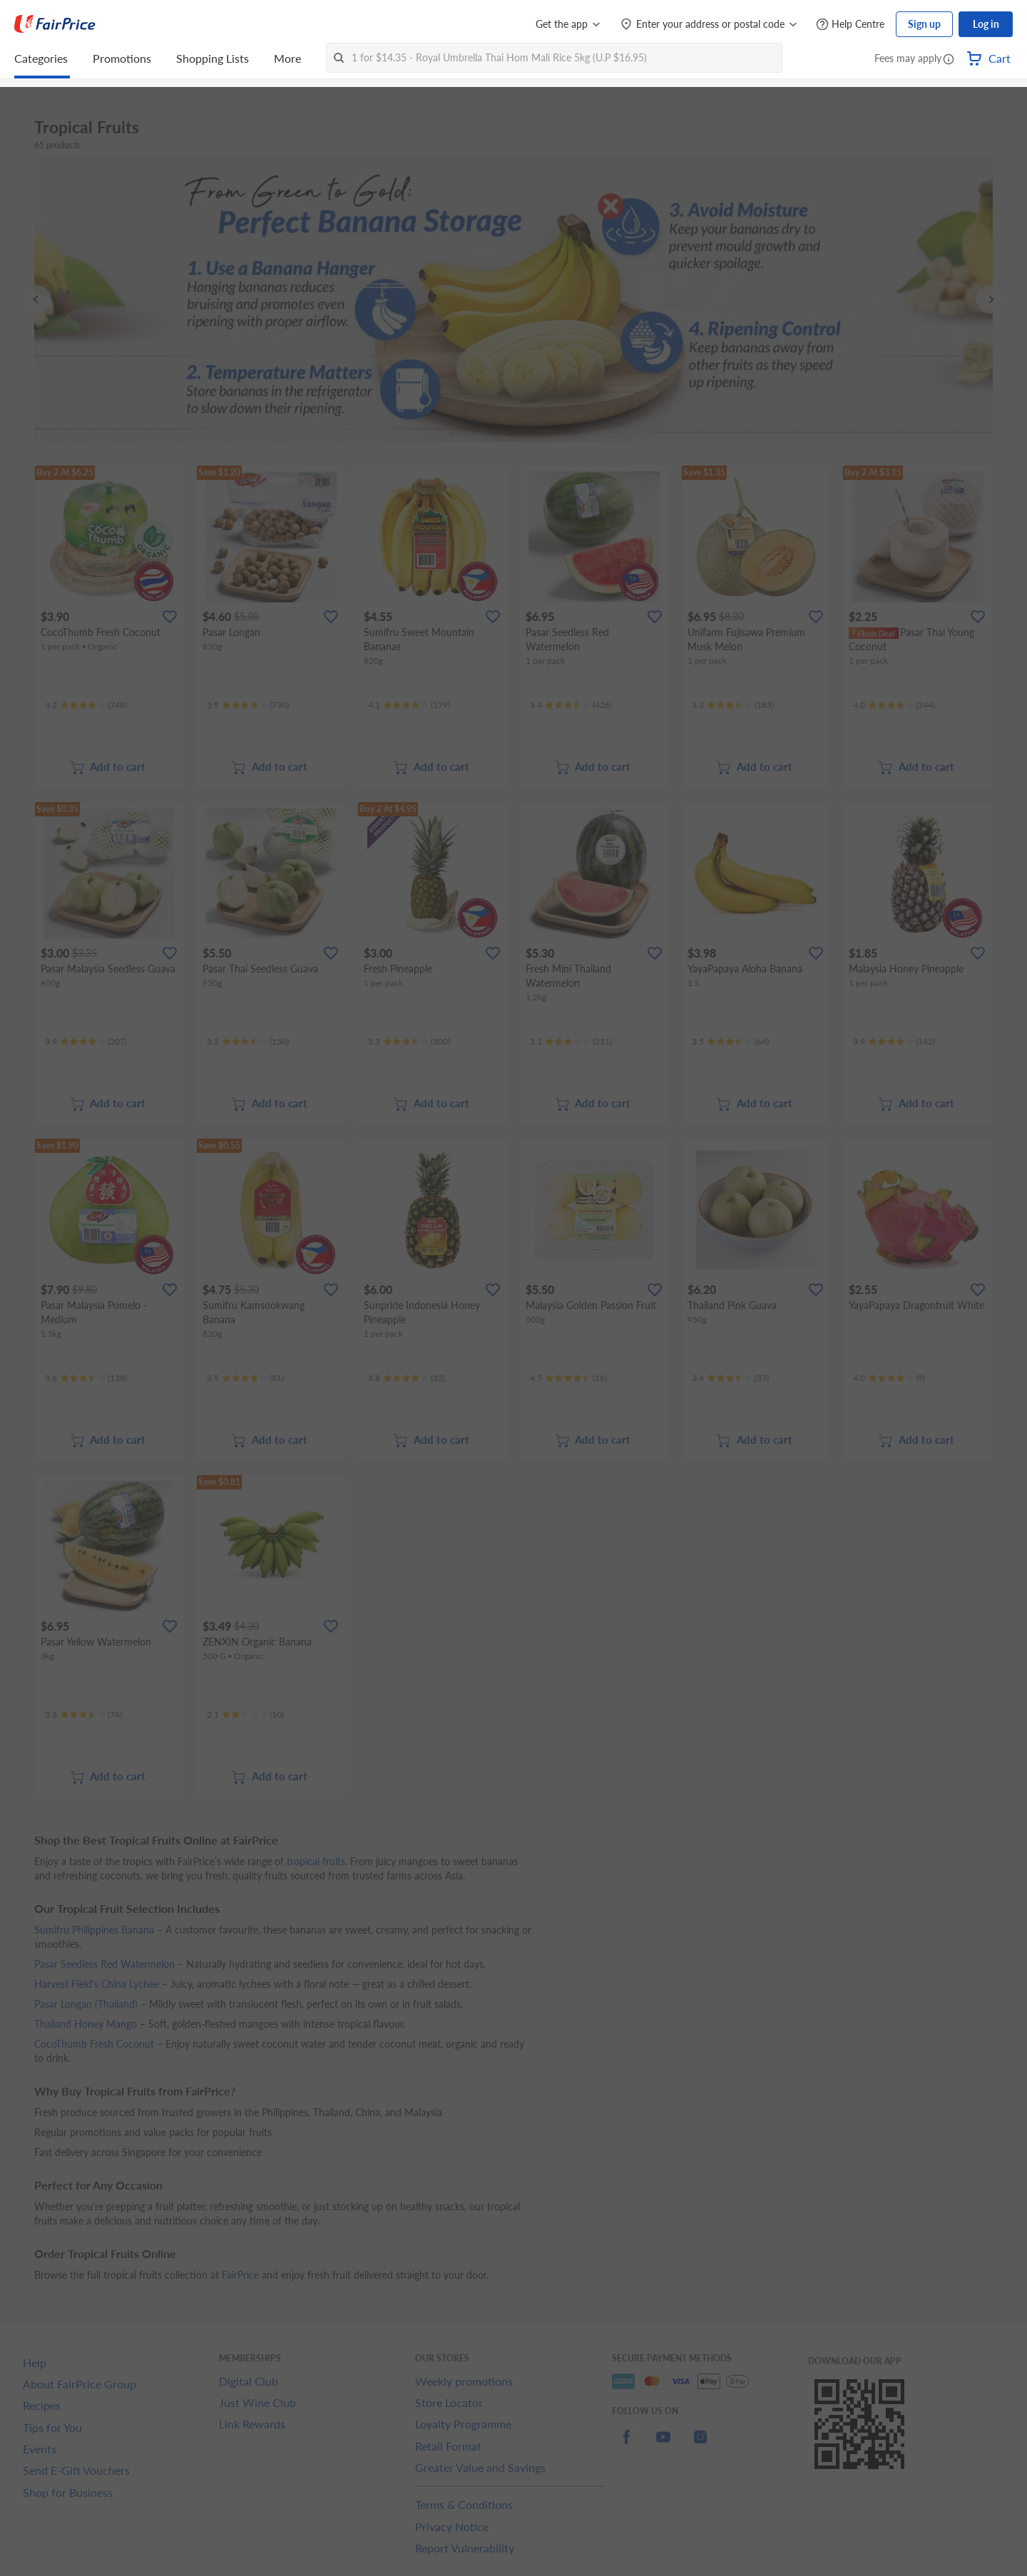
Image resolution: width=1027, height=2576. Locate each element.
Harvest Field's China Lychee (96, 1984)
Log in (986, 24)
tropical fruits (316, 1861)
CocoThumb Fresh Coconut (94, 2044)
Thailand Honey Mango (85, 2024)
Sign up (924, 24)
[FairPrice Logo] (55, 24)
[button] (948, 59)
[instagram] (700, 2445)
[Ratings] (86, 705)
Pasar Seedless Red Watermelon (104, 1964)
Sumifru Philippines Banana (94, 1930)
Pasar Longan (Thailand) (86, 2004)
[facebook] (626, 2445)
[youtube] (663, 2445)
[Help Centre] (850, 24)
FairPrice (240, 2275)
